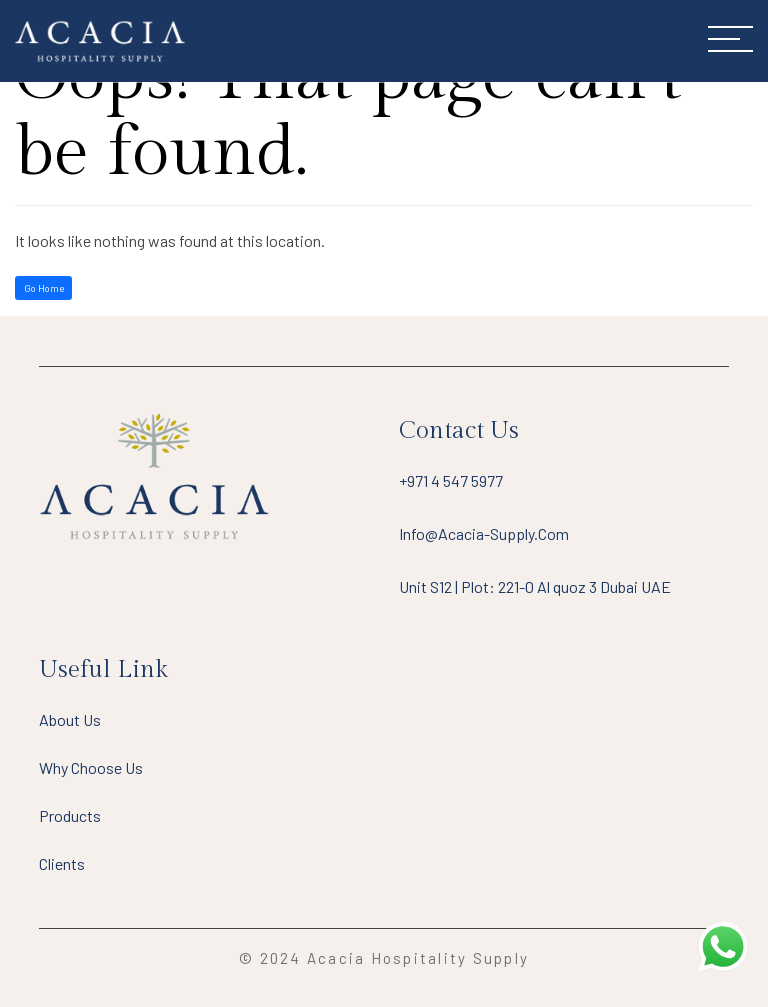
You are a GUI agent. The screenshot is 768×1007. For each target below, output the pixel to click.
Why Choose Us (91, 767)
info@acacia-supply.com (484, 533)
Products (70, 815)
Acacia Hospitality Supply (418, 958)
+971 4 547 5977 (451, 480)
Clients (62, 863)
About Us (70, 719)
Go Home (44, 288)
